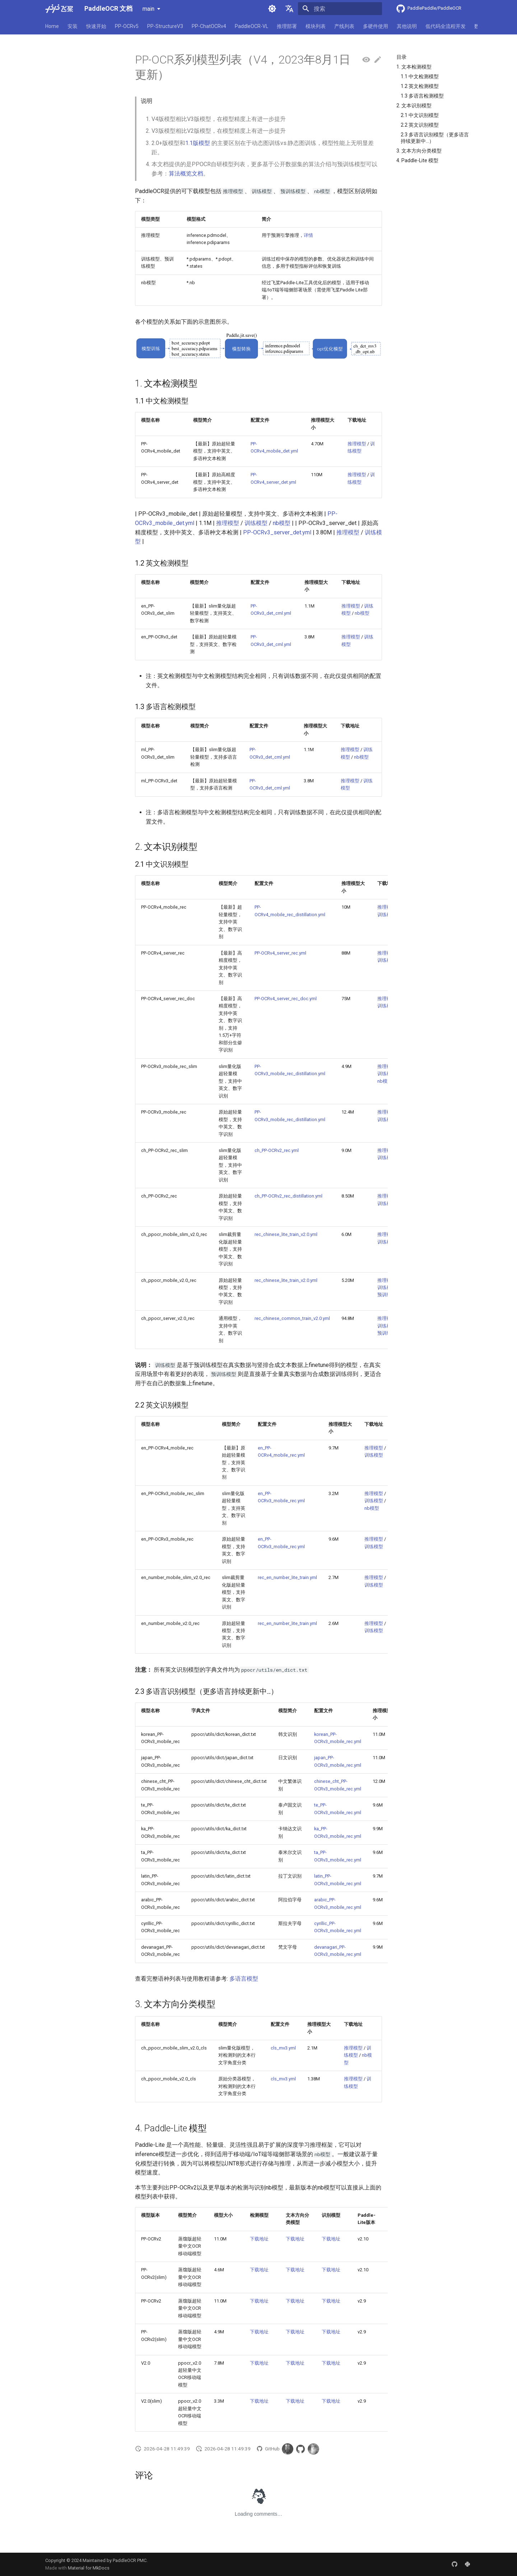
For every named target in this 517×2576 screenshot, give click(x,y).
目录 (401, 57)
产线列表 (344, 26)
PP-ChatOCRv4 (209, 26)
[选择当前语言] (289, 8)
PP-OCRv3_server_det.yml (277, 532)
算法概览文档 (186, 173)
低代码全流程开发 (445, 26)
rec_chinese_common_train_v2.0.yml (292, 1318)
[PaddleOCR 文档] (59, 8)
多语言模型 (243, 1978)
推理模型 (357, 443)
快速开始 (96, 26)
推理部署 (287, 26)
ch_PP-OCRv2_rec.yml (277, 1150)
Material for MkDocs (89, 2568)
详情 (308, 235)
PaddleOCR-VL (251, 26)
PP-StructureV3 (165, 26)
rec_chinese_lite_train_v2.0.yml (286, 1234)
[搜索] (340, 8)
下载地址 (259, 2239)
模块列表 (316, 26)
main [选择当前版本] (148, 8)
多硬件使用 (375, 26)
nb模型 (281, 523)
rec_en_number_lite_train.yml (287, 1577)
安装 (72, 26)
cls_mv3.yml (283, 2048)
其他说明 (407, 26)
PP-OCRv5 (127, 26)
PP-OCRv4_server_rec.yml (280, 953)
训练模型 (255, 523)
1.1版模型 (197, 143)
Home (52, 26)
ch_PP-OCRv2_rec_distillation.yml (288, 1196)
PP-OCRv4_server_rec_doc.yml (286, 998)
